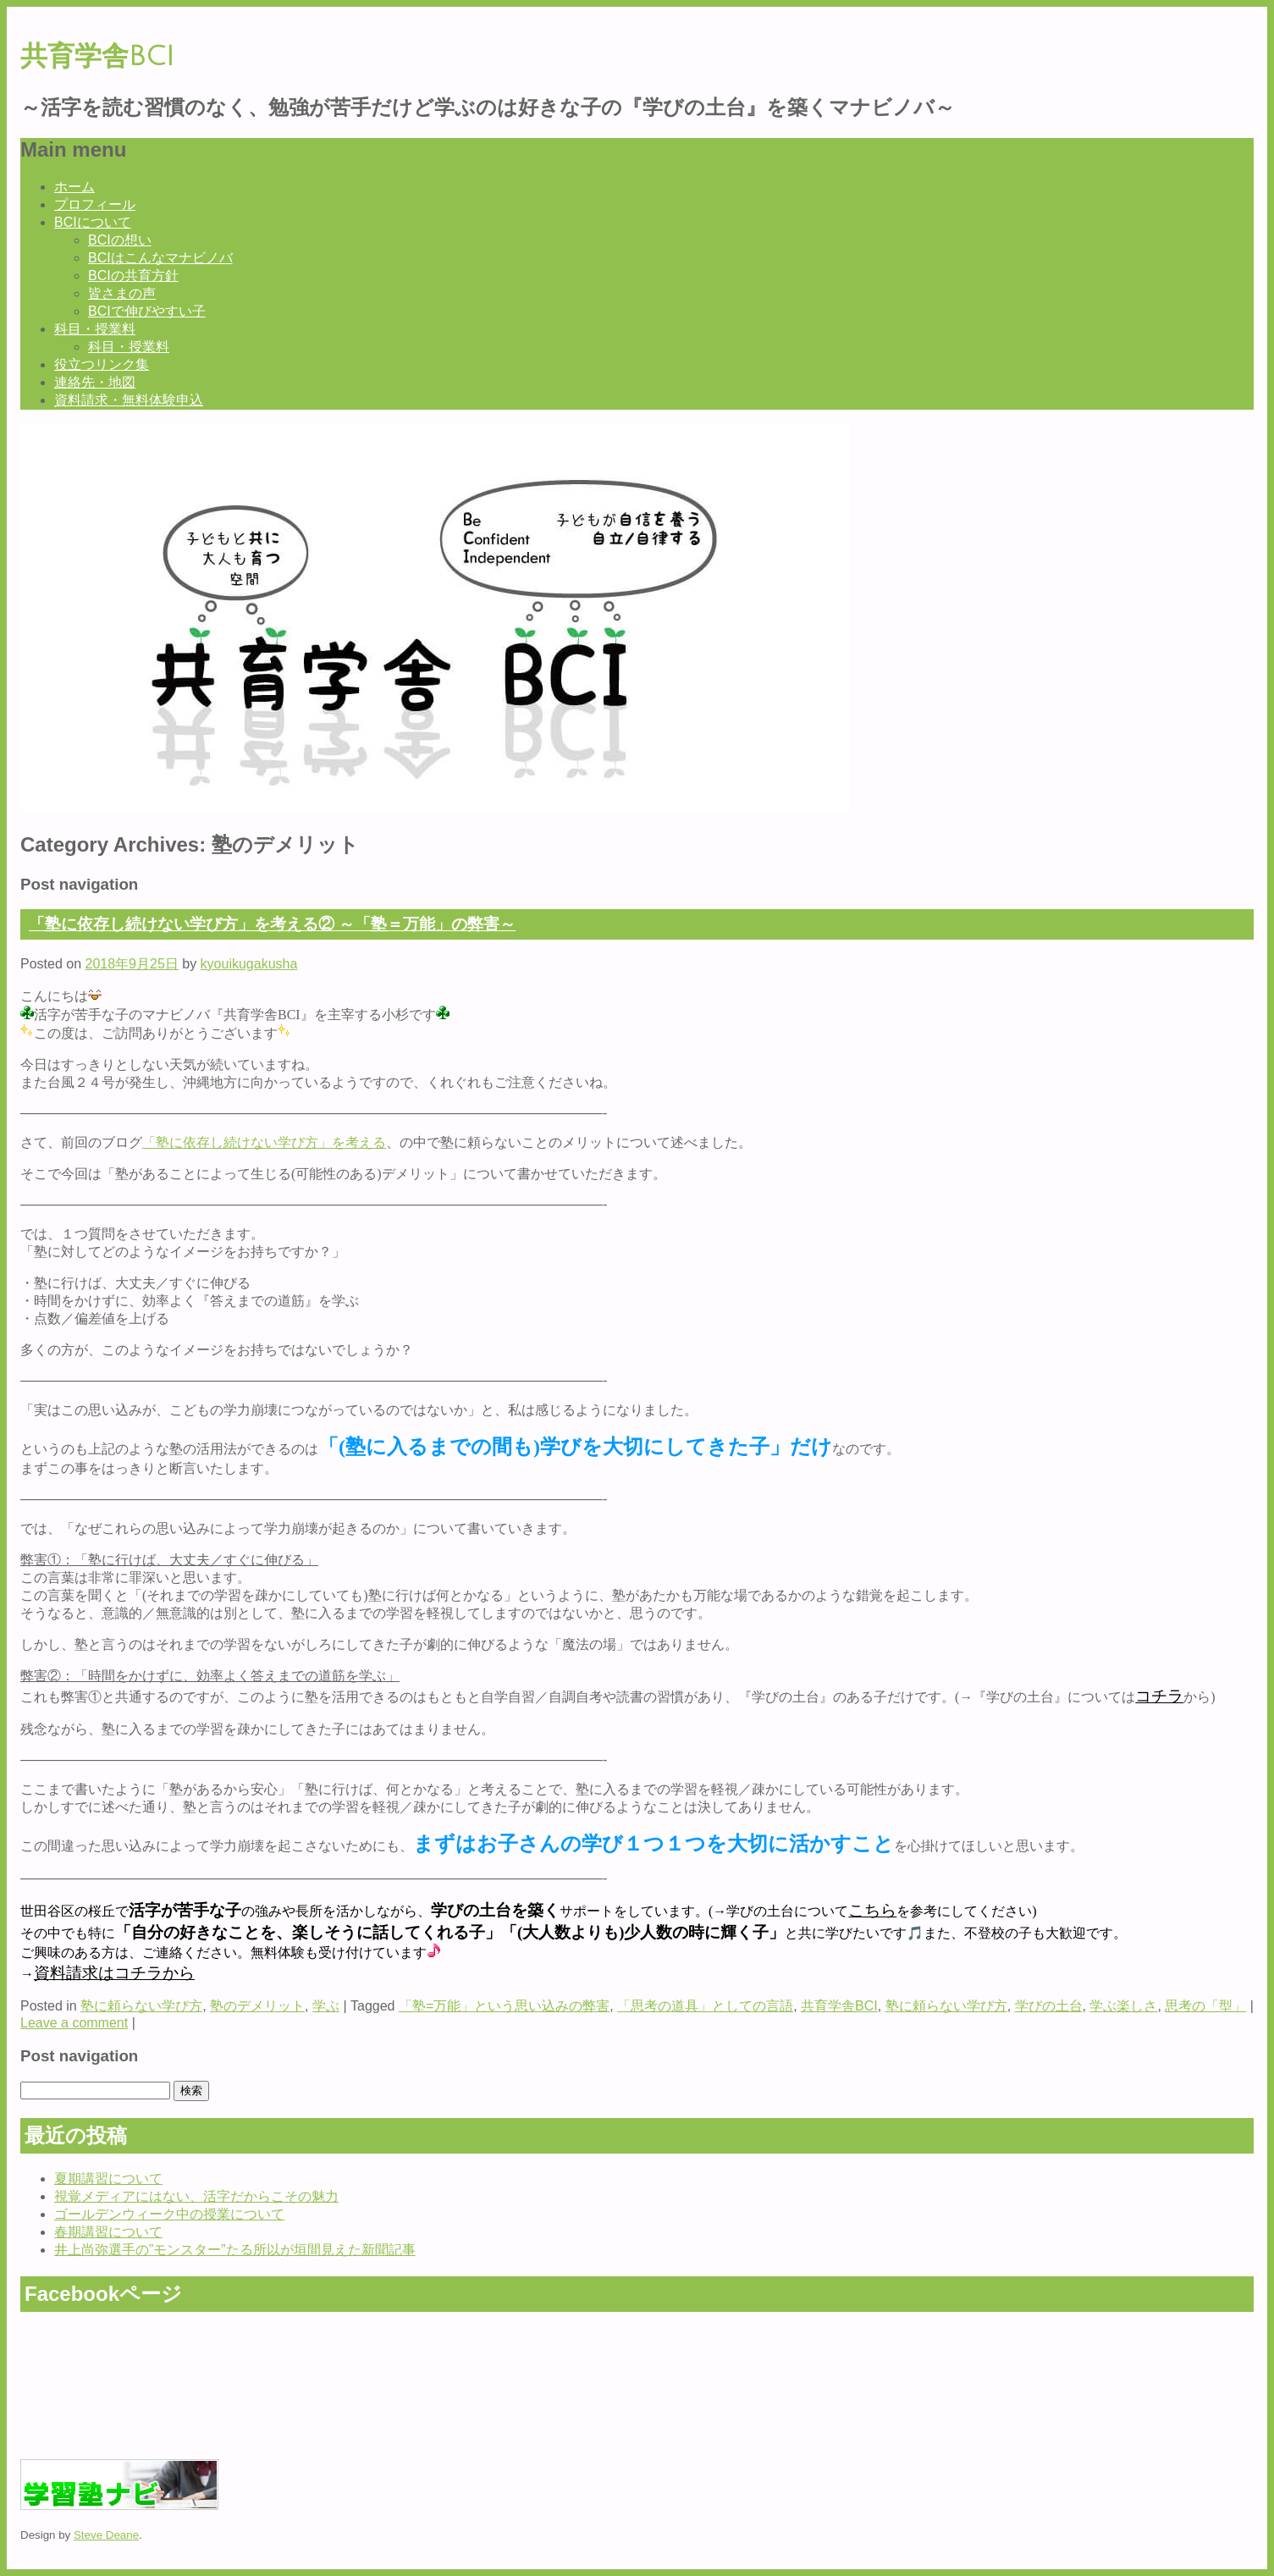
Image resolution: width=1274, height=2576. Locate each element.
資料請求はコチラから (114, 1973)
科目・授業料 (94, 329)
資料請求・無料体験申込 (128, 400)
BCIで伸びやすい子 (147, 311)
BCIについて (92, 222)
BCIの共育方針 (133, 275)
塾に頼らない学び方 (141, 2006)
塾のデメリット (257, 2006)
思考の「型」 (1205, 2006)
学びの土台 (1049, 2006)
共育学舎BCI (97, 56)
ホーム (74, 186)
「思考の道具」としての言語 (705, 2006)
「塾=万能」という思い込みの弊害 (504, 2006)
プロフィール (94, 204)
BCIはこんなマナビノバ (160, 258)
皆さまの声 (122, 293)
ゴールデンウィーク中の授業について (169, 2214)
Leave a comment (74, 2023)
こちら (872, 1910)
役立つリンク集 (101, 364)
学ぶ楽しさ (1123, 2006)
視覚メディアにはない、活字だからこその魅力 (196, 2196)
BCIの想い (120, 240)
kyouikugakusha (249, 964)
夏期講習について (108, 2178)
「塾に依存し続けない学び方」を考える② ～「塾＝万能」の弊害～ (272, 924)
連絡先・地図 (94, 382)
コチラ (1159, 1696)
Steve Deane (106, 2535)
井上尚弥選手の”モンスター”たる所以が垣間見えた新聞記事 (235, 2249)
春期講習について (108, 2232)
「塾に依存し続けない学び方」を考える (264, 1142)
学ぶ (325, 2006)
